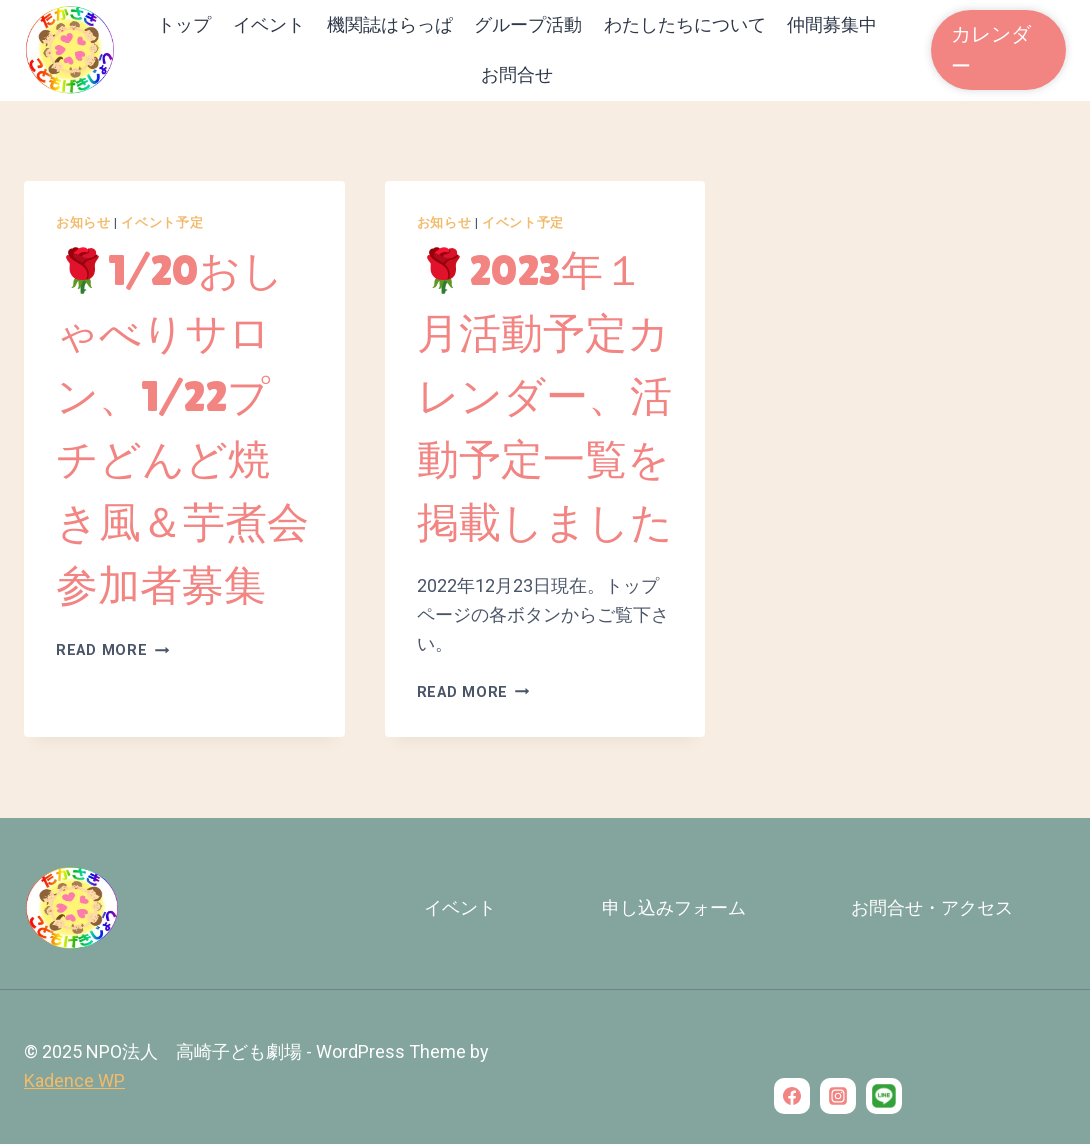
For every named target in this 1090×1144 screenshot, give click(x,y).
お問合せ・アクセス (932, 907)
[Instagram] (838, 1096)
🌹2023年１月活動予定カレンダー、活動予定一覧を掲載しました (545, 396)
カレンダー (991, 50)
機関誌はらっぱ (390, 24)
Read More (112, 650)
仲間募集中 (832, 24)
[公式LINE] (884, 1096)
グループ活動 (528, 24)
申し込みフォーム (674, 907)
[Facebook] (792, 1096)
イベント (269, 24)
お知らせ (83, 222)
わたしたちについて (685, 24)
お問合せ (517, 74)
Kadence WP (74, 1080)
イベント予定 (162, 222)
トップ (184, 24)
